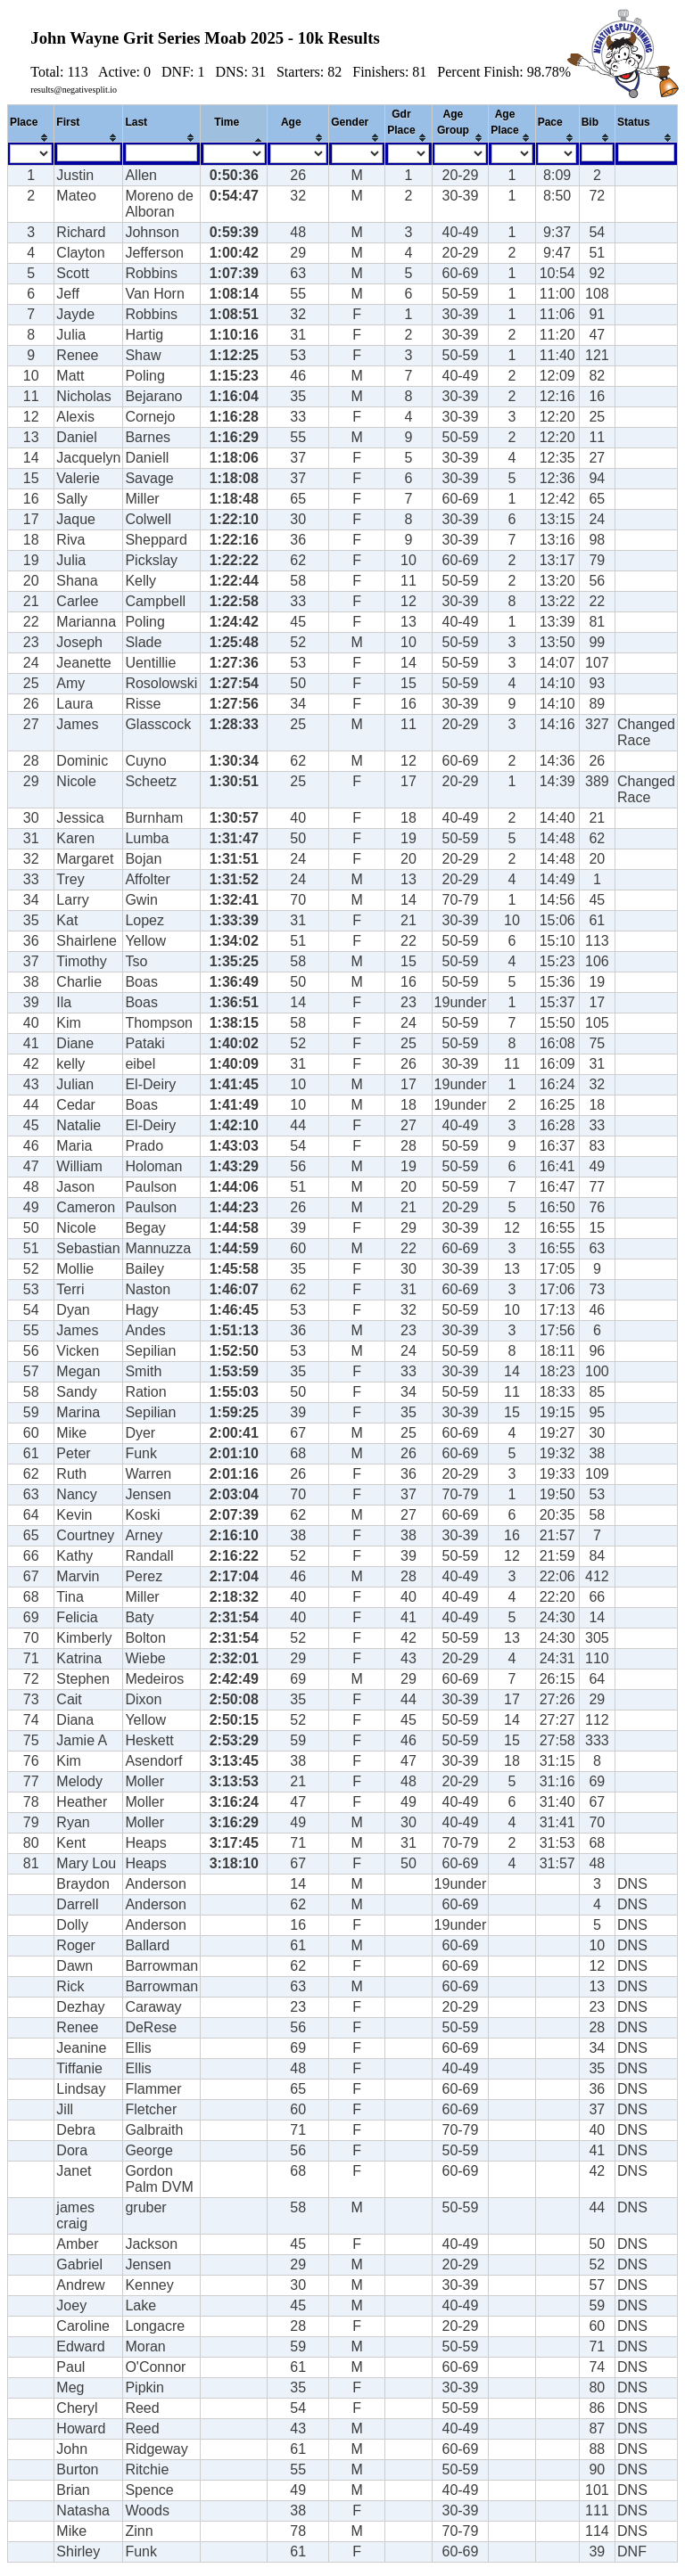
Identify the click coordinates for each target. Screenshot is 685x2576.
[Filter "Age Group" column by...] (460, 153)
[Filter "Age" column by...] (298, 153)
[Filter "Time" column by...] (234, 153)
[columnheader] (31, 124)
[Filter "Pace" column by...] (557, 153)
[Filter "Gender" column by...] (357, 153)
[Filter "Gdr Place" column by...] (408, 153)
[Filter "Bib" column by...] (597, 152)
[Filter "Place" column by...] (30, 153)
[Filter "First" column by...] (88, 152)
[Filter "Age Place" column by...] (511, 153)
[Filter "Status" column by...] (646, 152)
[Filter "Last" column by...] (161, 152)
